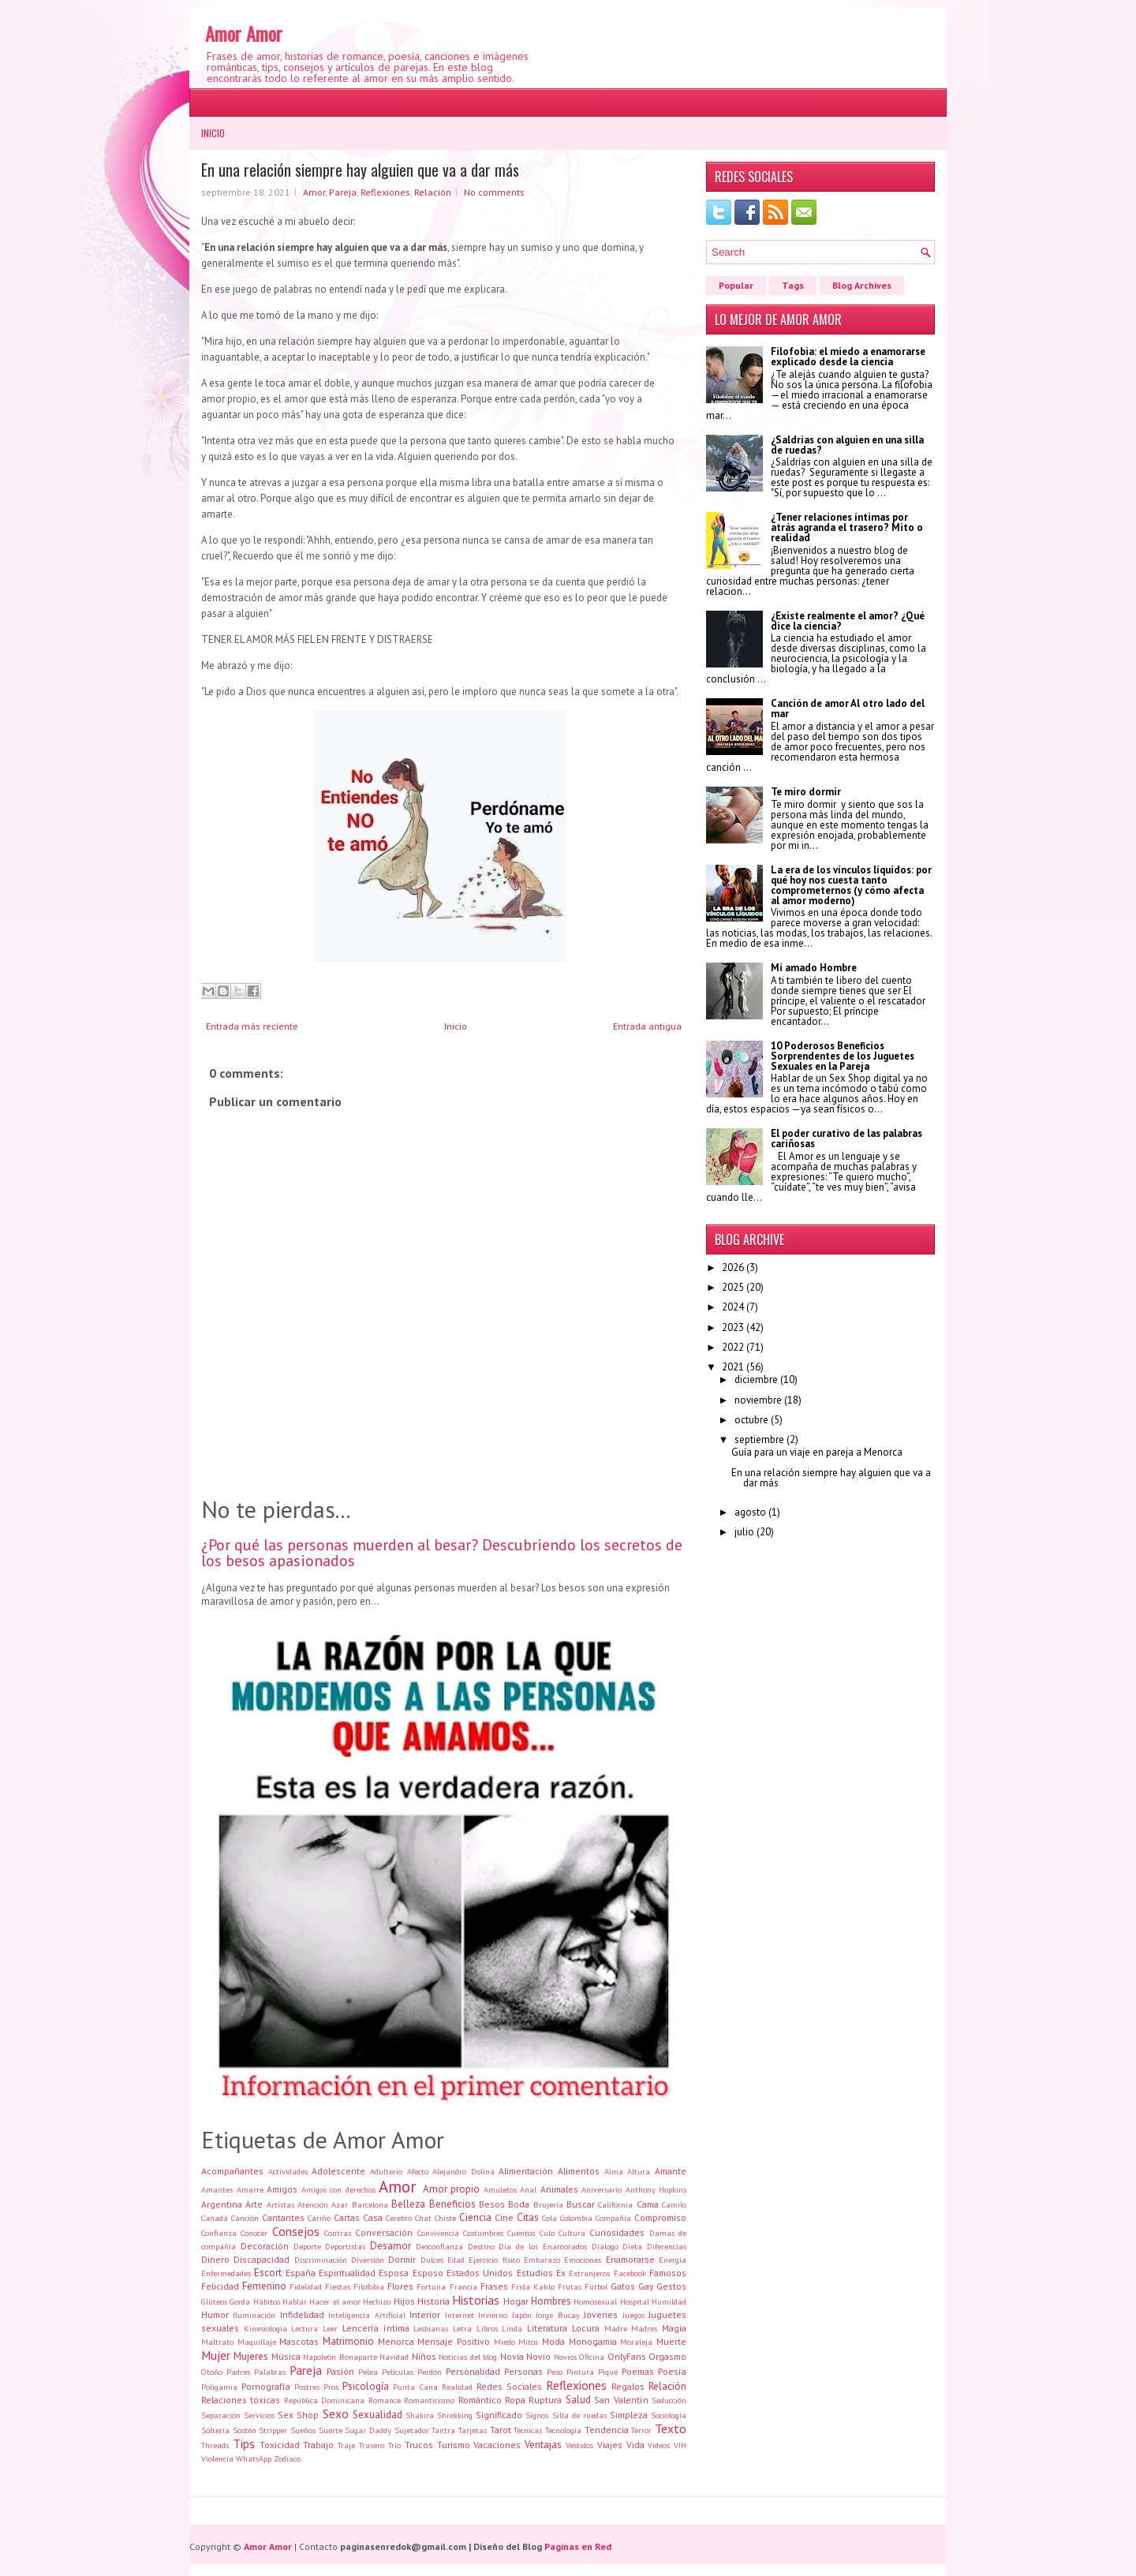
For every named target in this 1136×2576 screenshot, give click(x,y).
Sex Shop (298, 2415)
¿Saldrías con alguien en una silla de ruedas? (847, 445)
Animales (559, 2189)
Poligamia (219, 2386)
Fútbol (596, 2286)
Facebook (630, 2273)
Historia (433, 2301)
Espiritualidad (347, 2273)
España (301, 2273)
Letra (462, 2328)
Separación (221, 2415)
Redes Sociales (509, 2386)
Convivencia (438, 2232)
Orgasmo (667, 2356)
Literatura (547, 2328)
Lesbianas (430, 2328)
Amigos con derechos (338, 2189)
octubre (751, 1419)
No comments (494, 192)
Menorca (396, 2341)
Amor (314, 192)
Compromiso (660, 2217)
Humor (215, 2314)
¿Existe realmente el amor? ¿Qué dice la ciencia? (848, 621)
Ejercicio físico (494, 2259)
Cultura (572, 2232)
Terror (641, 2430)
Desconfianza (439, 2246)
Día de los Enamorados (542, 2246)
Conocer (254, 2232)
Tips (244, 2443)
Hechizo (376, 2301)
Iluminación (254, 2314)
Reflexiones (385, 192)
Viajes (609, 2445)
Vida (635, 2445)
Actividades (288, 2171)
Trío (394, 2445)
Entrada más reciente (252, 1026)
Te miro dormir (806, 791)
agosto (750, 1512)
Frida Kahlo (533, 2286)
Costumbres (483, 2232)
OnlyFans (626, 2356)
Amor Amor (243, 33)
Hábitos (266, 2301)
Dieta (632, 2246)
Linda (512, 2328)
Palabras (270, 2371)
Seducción (669, 2400)
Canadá (214, 2217)
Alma (613, 2171)
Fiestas (337, 2286)
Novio (538, 2356)
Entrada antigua (647, 1026)
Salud (578, 2399)
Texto (670, 2428)
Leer (330, 2328)
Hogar (516, 2301)
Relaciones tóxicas (240, 2400)
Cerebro (399, 2217)
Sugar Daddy (368, 2430)
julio (744, 1531)
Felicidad (220, 2286)
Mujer (215, 2355)
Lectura (304, 2328)
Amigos (282, 2189)
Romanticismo (429, 2400)
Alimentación (526, 2171)
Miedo (504, 2341)
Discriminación (320, 2259)
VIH (680, 2445)
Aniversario (601, 2189)
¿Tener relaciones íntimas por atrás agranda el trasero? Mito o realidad (847, 527)
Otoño (211, 2371)
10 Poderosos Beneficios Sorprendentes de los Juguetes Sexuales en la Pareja (842, 1056)
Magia (674, 2328)
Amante (670, 2171)
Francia (463, 2286)
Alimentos (579, 2171)
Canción (245, 2217)
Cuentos (521, 2232)
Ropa (515, 2400)
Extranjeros (589, 2273)
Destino (481, 2246)
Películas (397, 2371)
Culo (547, 2232)
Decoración (265, 2246)
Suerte (330, 2430)
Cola (549, 2217)
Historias (475, 2300)
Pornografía (265, 2386)
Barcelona (370, 2204)
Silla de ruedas (579, 2415)
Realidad (457, 2386)
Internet (459, 2314)
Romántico (480, 2400)
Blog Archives (861, 285)
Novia (512, 2356)
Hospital (634, 2301)
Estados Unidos (480, 2273)
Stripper (273, 2430)
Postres (307, 2386)
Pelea (368, 2371)
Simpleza (629, 2415)
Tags (793, 285)
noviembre (758, 1400)
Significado (499, 2415)
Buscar (580, 2204)
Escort (268, 2272)
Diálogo (605, 2246)
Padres (238, 2371)
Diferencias (666, 2246)
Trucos (419, 2445)
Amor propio (451, 2189)
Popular (736, 285)
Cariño (319, 2217)
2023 (733, 1327)
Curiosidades (617, 2232)
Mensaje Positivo (453, 2341)
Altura (638, 2171)
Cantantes (283, 2217)
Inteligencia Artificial (366, 2314)
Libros (487, 2328)
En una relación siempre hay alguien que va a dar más (360, 170)
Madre (615, 2328)
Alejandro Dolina (463, 2171)
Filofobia (368, 2286)
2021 (733, 1367)
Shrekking (455, 2415)
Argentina (221, 2204)
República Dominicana (324, 2400)
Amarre (250, 2189)
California (615, 2204)
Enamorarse (630, 2259)
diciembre (756, 1379)
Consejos (296, 2231)
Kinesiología (265, 2328)
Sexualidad (377, 2414)
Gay (645, 2286)
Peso (554, 2371)
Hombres (551, 2301)
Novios (565, 2356)
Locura (586, 2328)
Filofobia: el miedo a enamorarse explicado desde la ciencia (848, 356)
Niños (424, 2356)
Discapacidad (262, 2259)
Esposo (428, 2273)
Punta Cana (415, 2386)
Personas (523, 2371)
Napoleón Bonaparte (339, 2356)
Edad (456, 2259)
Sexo (336, 2413)
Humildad (669, 2301)
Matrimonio (348, 2341)
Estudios (535, 2273)
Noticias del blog (468, 2356)
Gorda (240, 2301)
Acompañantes (232, 2171)
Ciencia (475, 2217)
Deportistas (345, 2246)
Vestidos (579, 2445)
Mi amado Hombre (814, 967)
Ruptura (545, 2400)
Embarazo (542, 2259)
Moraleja (636, 2341)
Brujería (548, 2204)
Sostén (244, 2430)
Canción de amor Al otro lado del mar (848, 708)
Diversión (367, 2259)
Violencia (217, 2458)
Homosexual (595, 2301)
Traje (346, 2445)
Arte (254, 2204)
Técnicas (528, 2430)
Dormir (402, 2259)
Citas (528, 2217)
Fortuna (431, 2286)
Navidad (394, 2356)
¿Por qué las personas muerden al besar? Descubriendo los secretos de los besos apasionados (441, 1553)
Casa (373, 2217)
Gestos (671, 2286)
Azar (339, 2204)
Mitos (528, 2341)
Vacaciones (497, 2445)
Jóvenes (601, 2314)
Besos (492, 2204)
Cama (648, 2204)
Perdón (429, 2371)
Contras (337, 2232)
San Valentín (621, 2400)
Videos (659, 2445)
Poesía (672, 2371)
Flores (400, 2286)
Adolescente (338, 2171)
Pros (330, 2386)
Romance (384, 2400)
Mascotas (299, 2341)
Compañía (613, 2217)
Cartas (347, 2217)
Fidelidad (306, 2286)
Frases (494, 2286)
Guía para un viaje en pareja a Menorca (816, 1452)
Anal (528, 2189)
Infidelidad (302, 2314)
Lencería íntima (375, 2328)
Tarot (500, 2430)
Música (286, 2356)
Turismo (453, 2445)
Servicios (259, 2415)
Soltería (215, 2430)
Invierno (492, 2314)
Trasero (371, 2445)
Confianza (219, 2232)
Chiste (445, 2217)
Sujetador (411, 2430)
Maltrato (217, 2341)
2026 (733, 1267)
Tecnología (563, 2430)
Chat (423, 2217)
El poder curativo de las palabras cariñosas (846, 1138)
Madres (644, 2328)
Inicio (213, 133)
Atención (312, 2204)
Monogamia (593, 2341)
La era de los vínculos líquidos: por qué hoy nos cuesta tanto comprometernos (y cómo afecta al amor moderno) (851, 885)
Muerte (671, 2341)
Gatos (623, 2286)
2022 (733, 1347)
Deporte (307, 2246)
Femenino (264, 2286)
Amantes (217, 2189)
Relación (432, 192)
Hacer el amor (335, 2301)
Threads (215, 2445)
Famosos (667, 2273)
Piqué (608, 2371)
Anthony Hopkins (656, 2189)
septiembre (759, 1439)
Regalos (628, 2386)
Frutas (569, 2286)
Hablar (294, 2301)
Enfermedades (226, 2273)
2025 (733, 1287)
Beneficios (452, 2204)
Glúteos (214, 2301)
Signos (536, 2415)
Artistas (280, 2204)
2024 (733, 1307)
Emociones (582, 2259)
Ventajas (543, 2444)
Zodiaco (287, 2458)
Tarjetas (472, 2430)
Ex (561, 2273)
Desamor (390, 2246)
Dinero (215, 2259)
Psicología (365, 2386)
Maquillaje (256, 2341)
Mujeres (251, 2356)
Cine (504, 2217)
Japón (522, 2314)
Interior (424, 2314)
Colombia (576, 2217)
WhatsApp (253, 2458)
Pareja (343, 192)
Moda (553, 2341)
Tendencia (607, 2430)
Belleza (408, 2204)
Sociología (668, 2415)
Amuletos (500, 2189)
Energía (672, 2259)
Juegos (633, 2314)
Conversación (384, 2232)
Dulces (431, 2259)
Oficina (591, 2356)
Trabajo (318, 2445)
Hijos (404, 2301)
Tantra (443, 2430)
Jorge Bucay (557, 2314)
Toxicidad (280, 2445)
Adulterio (386, 2171)
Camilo (674, 2204)
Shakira (419, 2415)
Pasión (340, 2371)
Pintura (580, 2371)
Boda (518, 2204)
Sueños (303, 2430)
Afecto (417, 2171)
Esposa (394, 2273)
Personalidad (473, 2371)
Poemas (638, 2371)
